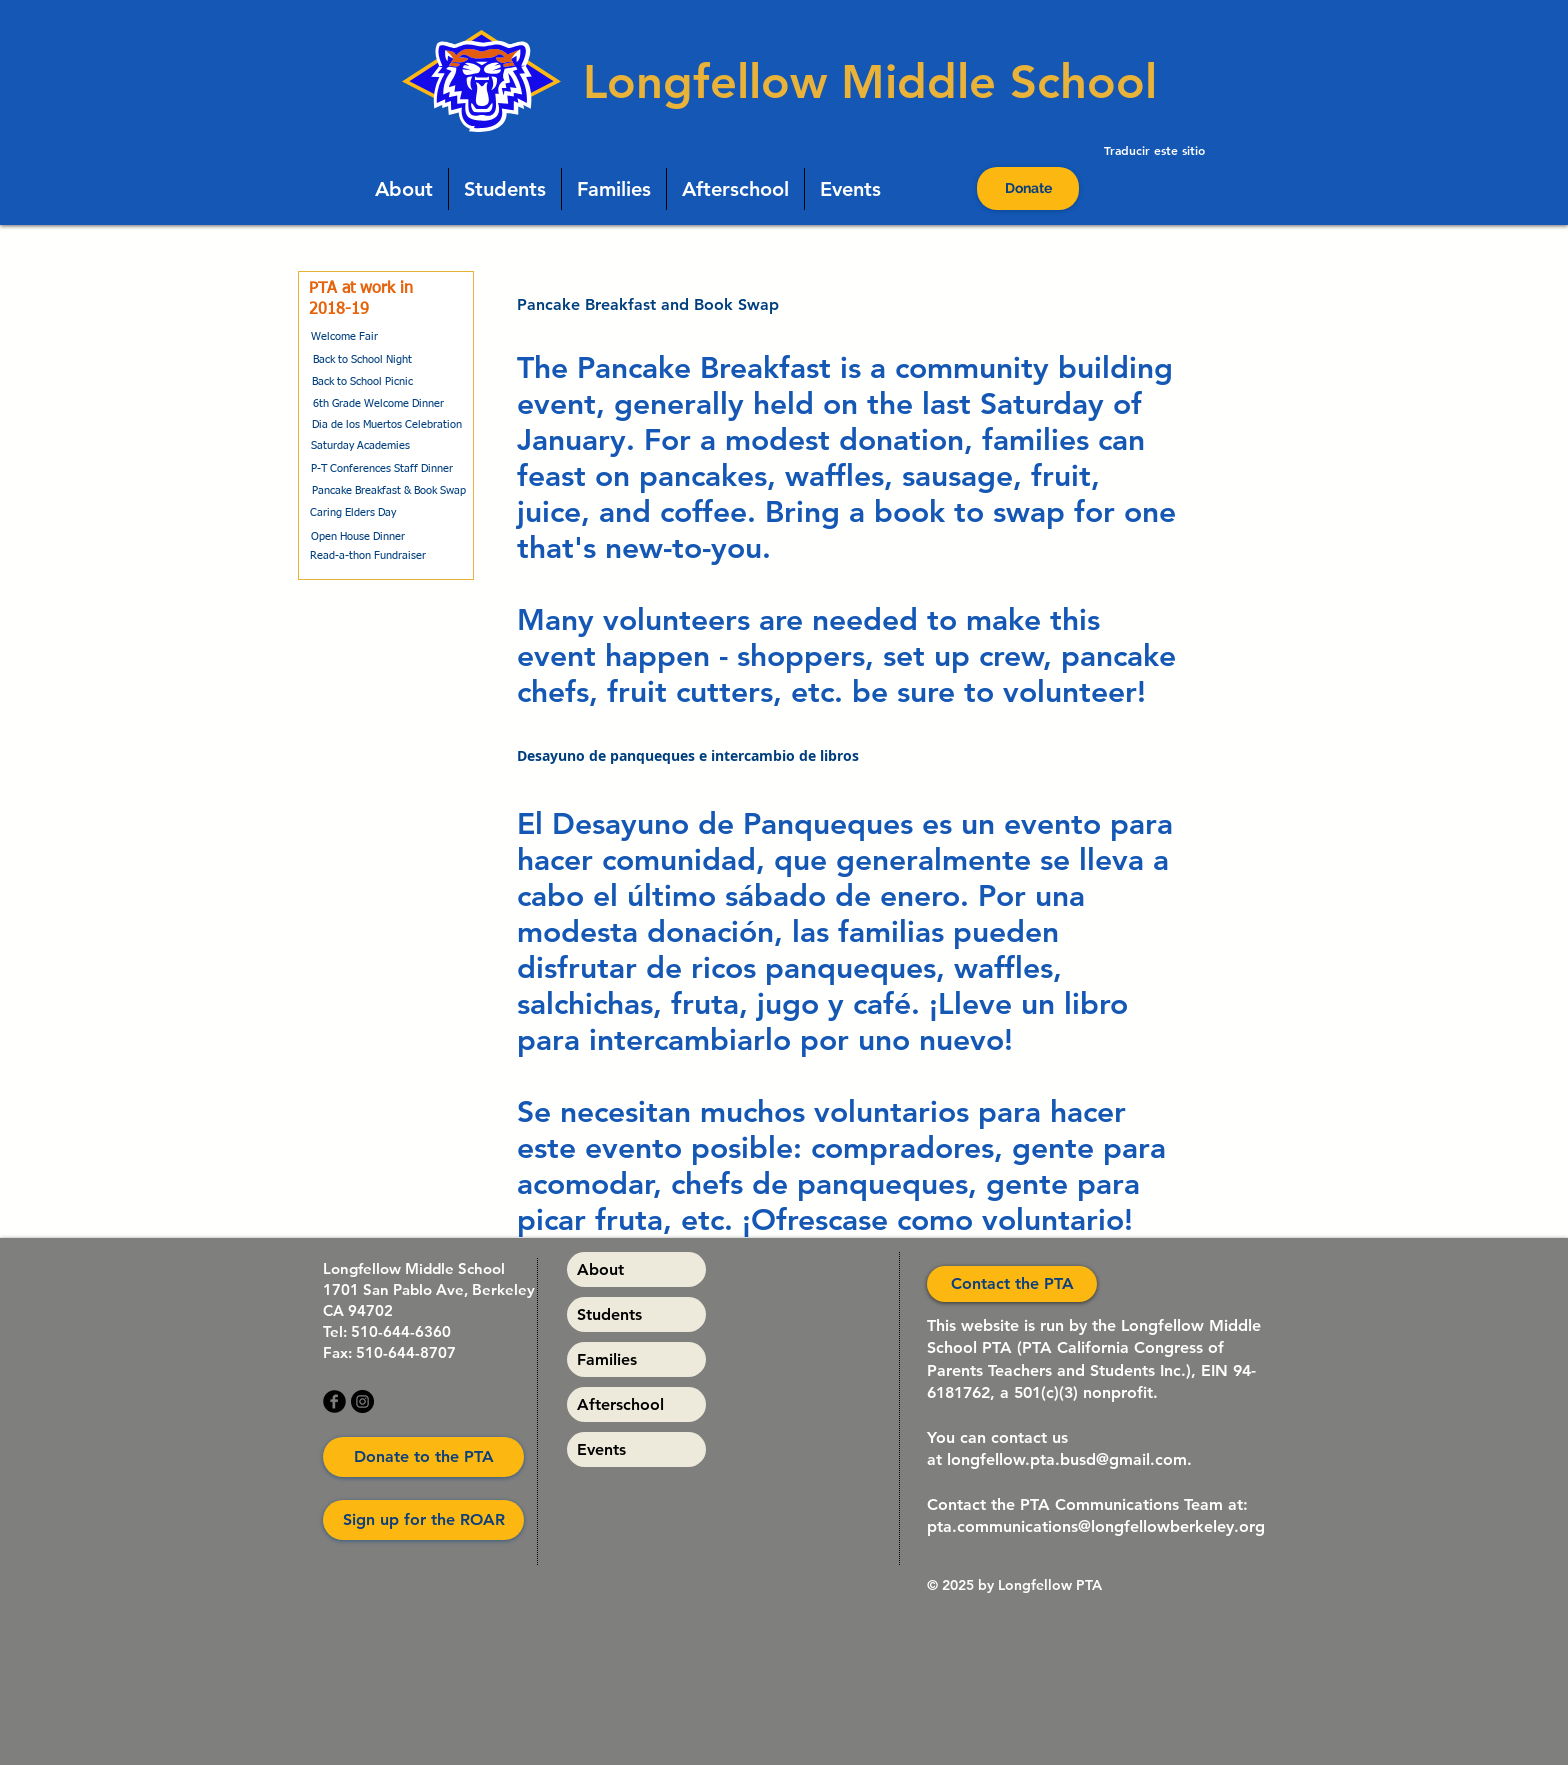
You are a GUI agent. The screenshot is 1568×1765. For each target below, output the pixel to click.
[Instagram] (362, 1401)
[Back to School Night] (362, 360)
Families (607, 1359)
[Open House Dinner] (357, 536)
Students (609, 1314)
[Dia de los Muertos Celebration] (387, 425)
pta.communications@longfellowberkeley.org (1096, 1526)
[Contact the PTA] (1012, 1284)
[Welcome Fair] (344, 337)
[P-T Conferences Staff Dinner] (382, 468)
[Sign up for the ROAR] (423, 1520)
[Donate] (1028, 188)
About (600, 1269)
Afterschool (620, 1404)
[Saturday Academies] (360, 446)
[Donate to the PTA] (423, 1457)
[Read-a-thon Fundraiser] (367, 556)
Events (601, 1449)
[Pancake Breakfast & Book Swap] (389, 490)
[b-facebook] (334, 1401)
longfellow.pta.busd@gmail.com (1067, 1459)
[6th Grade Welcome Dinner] (378, 404)
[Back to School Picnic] (362, 381)
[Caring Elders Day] (353, 513)
